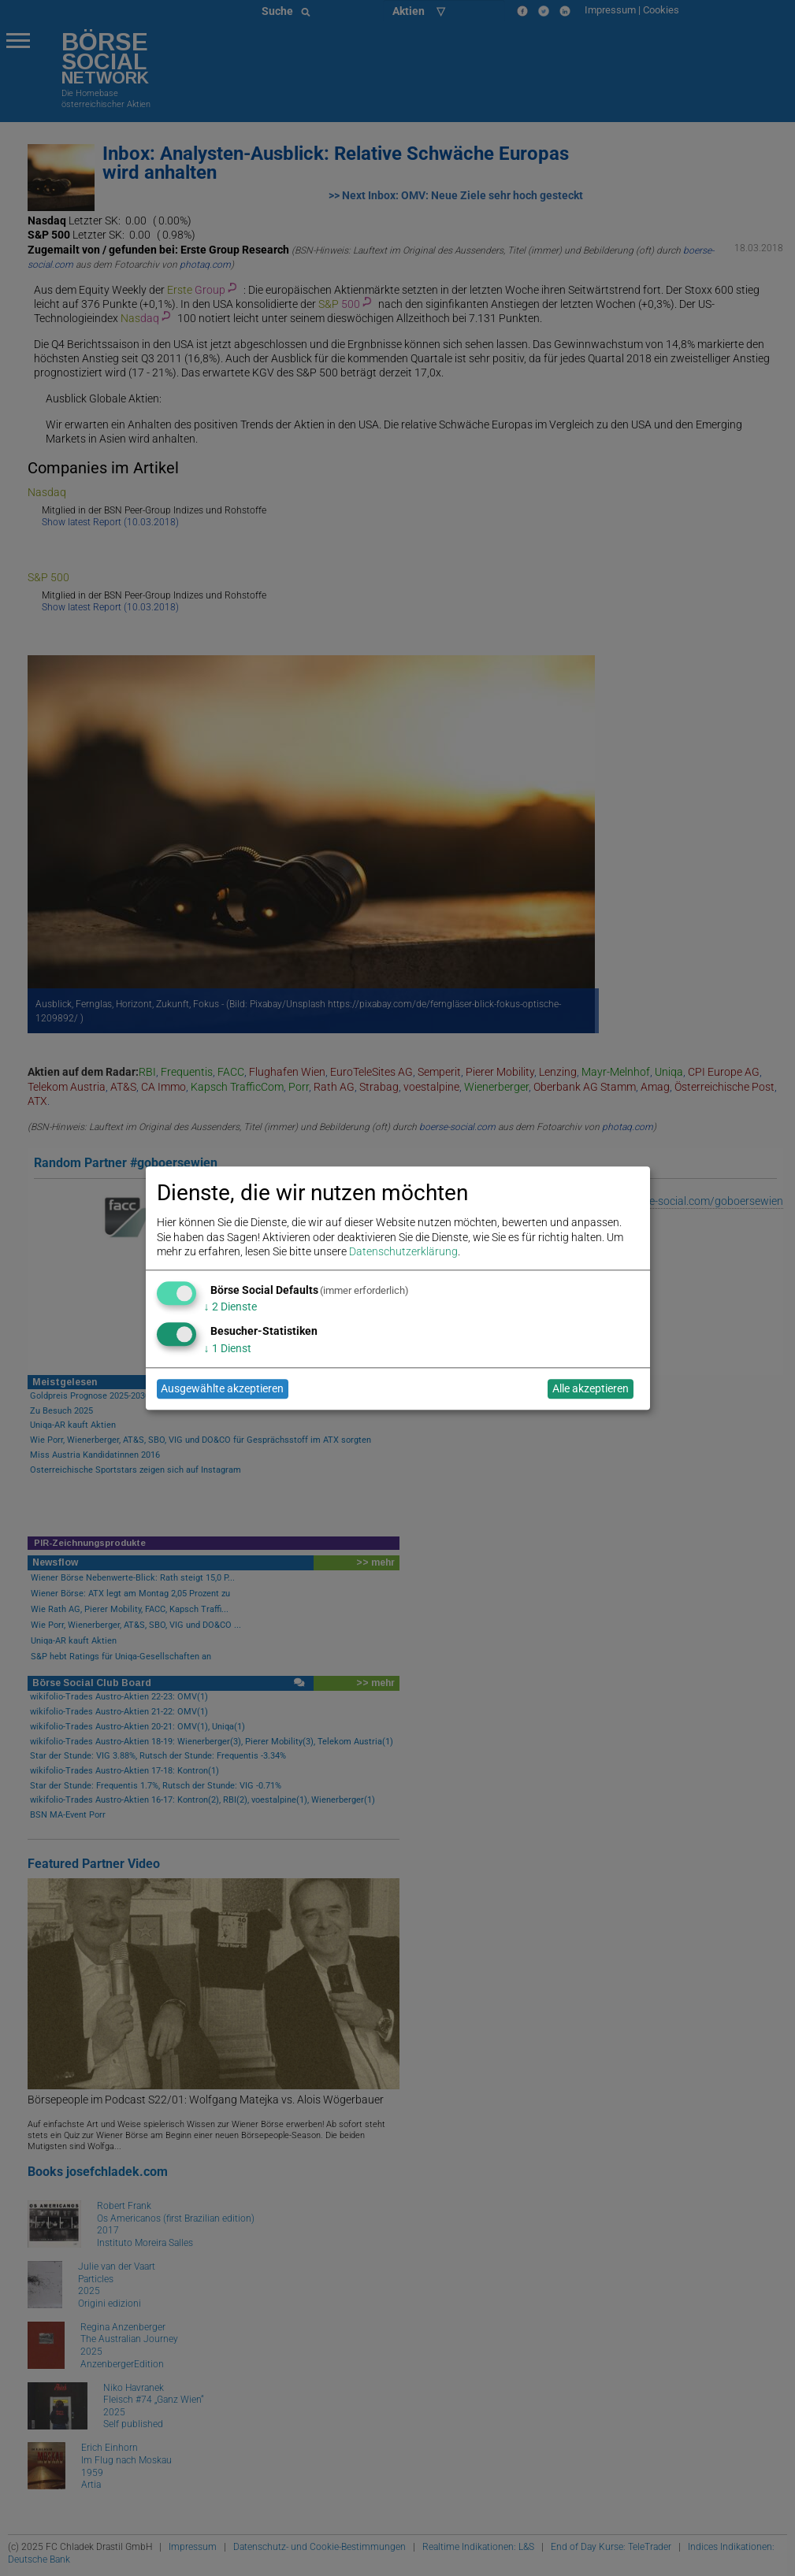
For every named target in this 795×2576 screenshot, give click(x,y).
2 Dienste (230, 1307)
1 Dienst (227, 1348)
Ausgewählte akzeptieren (222, 1389)
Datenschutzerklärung (403, 1251)
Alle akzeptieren (590, 1389)
